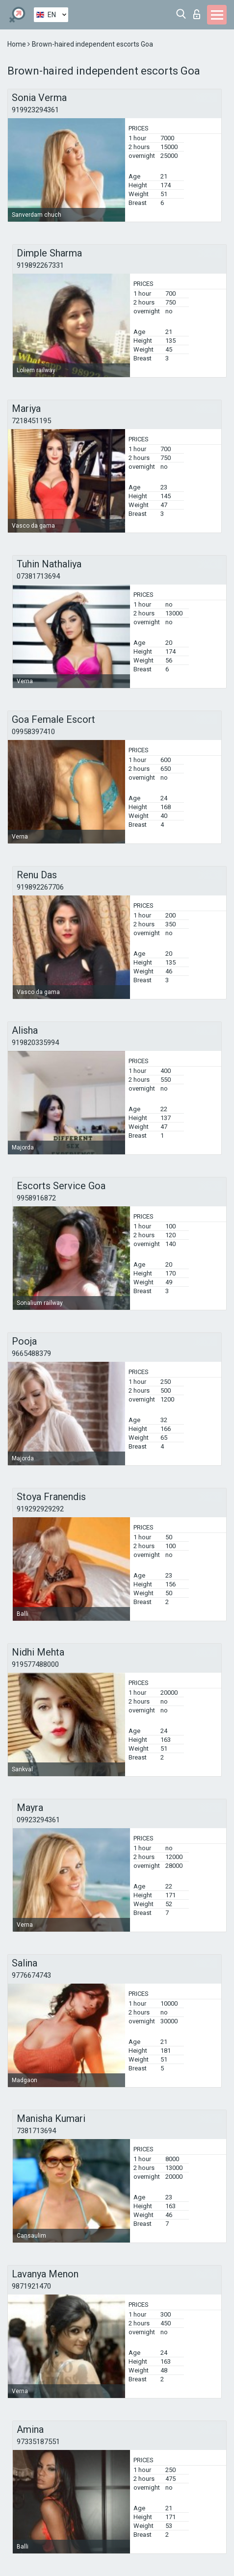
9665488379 (31, 1353)
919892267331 (40, 265)
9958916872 (36, 1198)
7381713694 (36, 2130)
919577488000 (35, 1664)
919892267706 (40, 887)
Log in (196, 14)
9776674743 (31, 1975)
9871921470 (31, 2286)
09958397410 (33, 731)
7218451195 (31, 420)
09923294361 (38, 1819)
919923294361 (35, 109)
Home (17, 44)
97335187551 (38, 2441)
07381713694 (38, 576)
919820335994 (35, 1042)
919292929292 (40, 1509)
